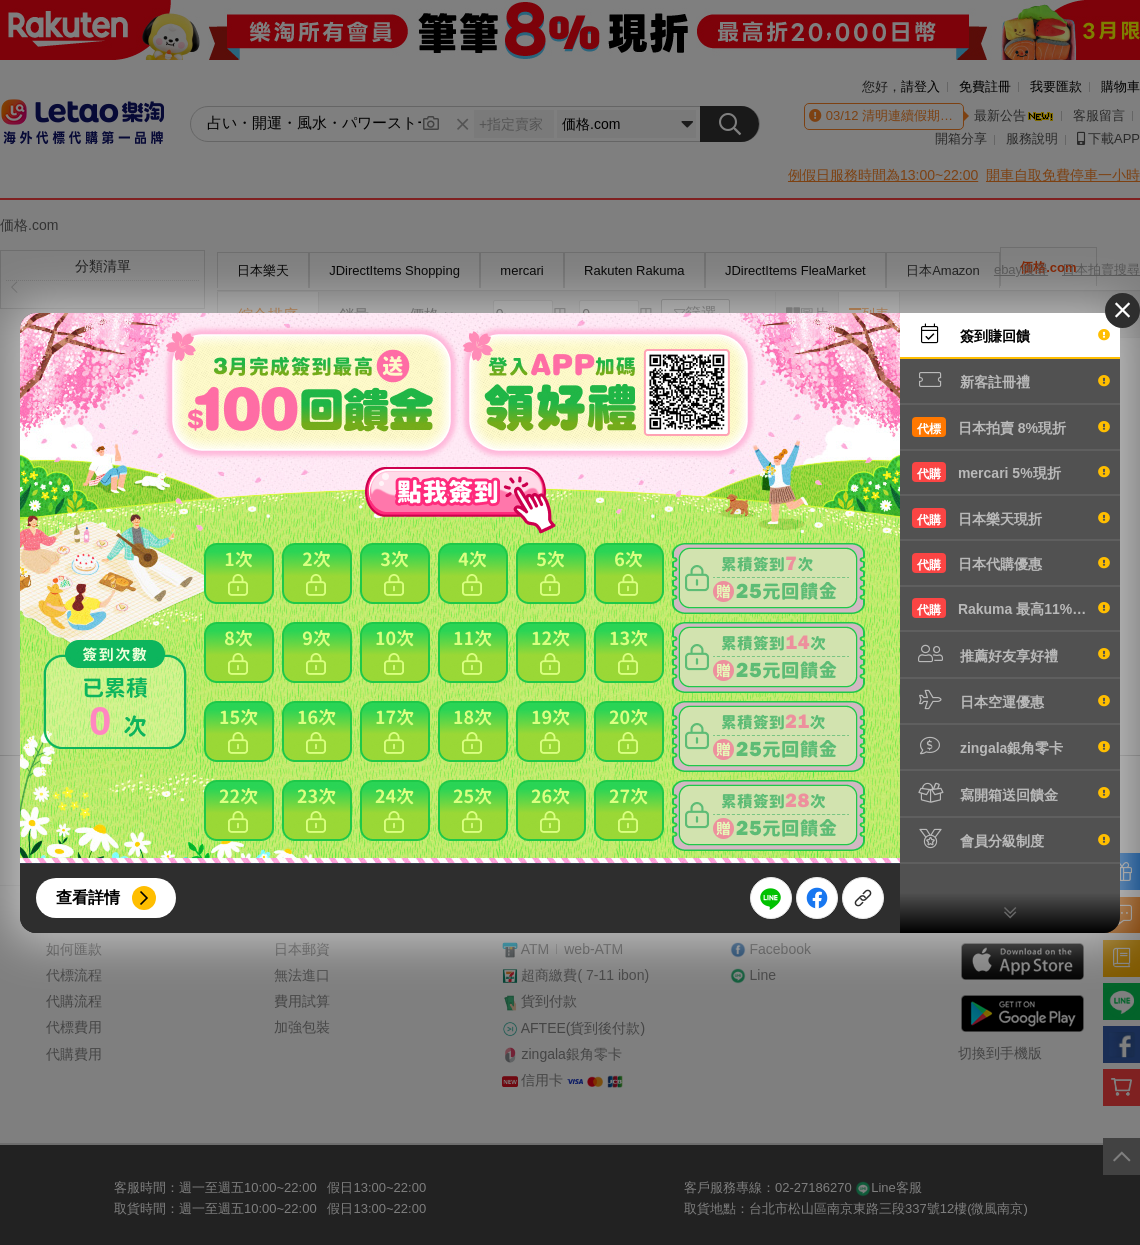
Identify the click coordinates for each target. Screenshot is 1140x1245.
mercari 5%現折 (1011, 472)
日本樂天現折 (1011, 518)
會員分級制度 (1011, 839)
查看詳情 (88, 897)
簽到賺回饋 (1011, 334)
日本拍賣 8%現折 (1011, 427)
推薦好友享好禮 (1011, 654)
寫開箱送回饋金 (1011, 793)
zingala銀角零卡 (1011, 746)
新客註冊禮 (1011, 380)
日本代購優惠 (1011, 563)
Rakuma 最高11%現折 (1011, 608)
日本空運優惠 (1011, 700)
